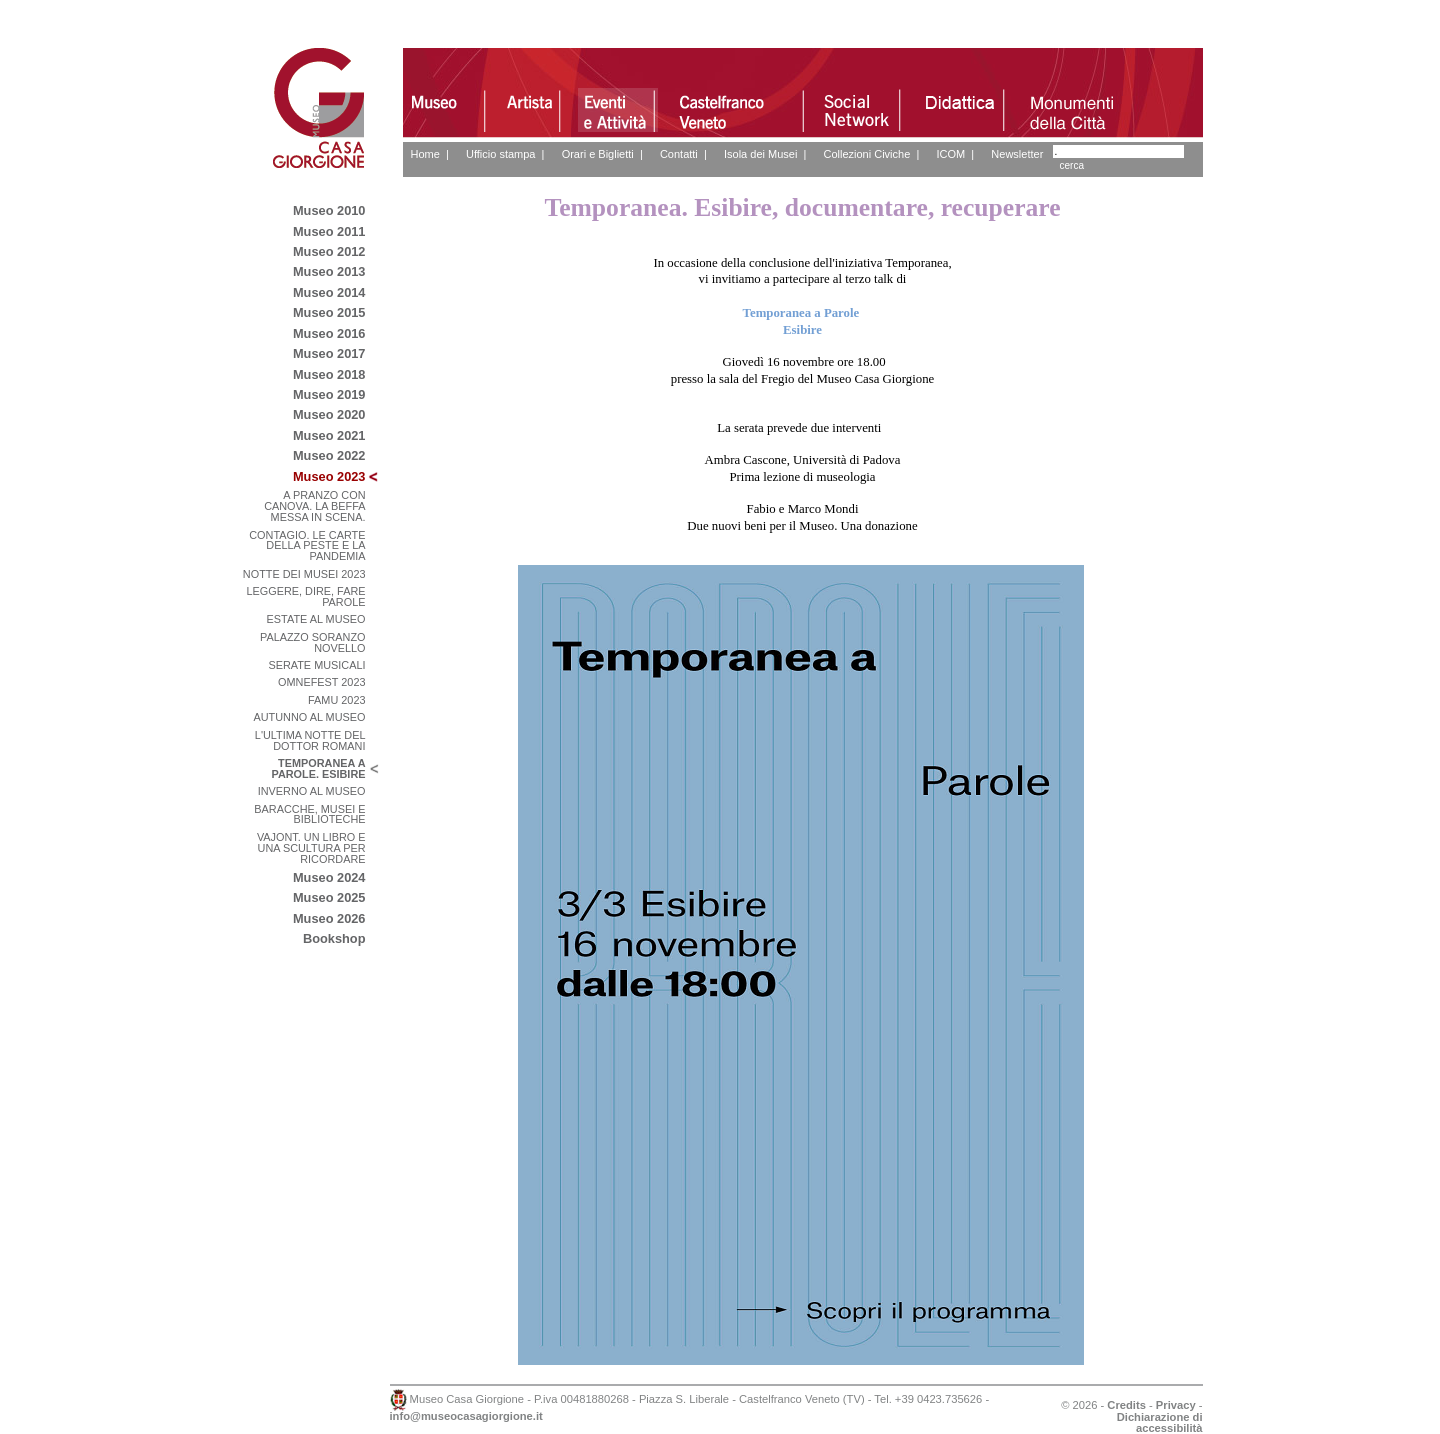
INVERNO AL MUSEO (312, 791)
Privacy (1176, 1405)
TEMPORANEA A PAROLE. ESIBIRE (318, 768)
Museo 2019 (329, 394)
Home (425, 154)
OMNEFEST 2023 (321, 682)
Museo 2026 (329, 918)
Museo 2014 (329, 292)
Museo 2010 (329, 210)
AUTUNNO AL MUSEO (310, 717)
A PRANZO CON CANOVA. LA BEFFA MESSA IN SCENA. (314, 506)
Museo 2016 (329, 333)
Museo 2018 (329, 374)
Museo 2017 (329, 353)
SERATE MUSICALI (316, 665)
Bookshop (334, 938)
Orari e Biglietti (598, 154)
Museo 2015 (329, 312)
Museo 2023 (329, 476)
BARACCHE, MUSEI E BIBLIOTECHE (309, 814)
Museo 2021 (329, 435)
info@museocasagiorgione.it (466, 1416)
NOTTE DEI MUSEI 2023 (304, 574)
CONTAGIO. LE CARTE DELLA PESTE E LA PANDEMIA (307, 546)
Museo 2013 (329, 271)
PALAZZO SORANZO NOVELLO (313, 642)
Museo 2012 (329, 251)
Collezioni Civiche (866, 154)
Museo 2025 (329, 897)
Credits (1126, 1405)
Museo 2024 (329, 877)
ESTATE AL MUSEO (316, 619)
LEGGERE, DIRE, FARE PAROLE (305, 596)
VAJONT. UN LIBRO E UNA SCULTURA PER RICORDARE (311, 848)
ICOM (950, 154)
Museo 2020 (329, 414)
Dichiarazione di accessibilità (1160, 1422)
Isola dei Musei (760, 154)
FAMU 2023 (336, 700)
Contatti (679, 154)
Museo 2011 (329, 231)
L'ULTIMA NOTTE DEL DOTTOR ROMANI (310, 740)
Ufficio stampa (501, 154)
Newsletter (1017, 154)
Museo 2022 (329, 455)
